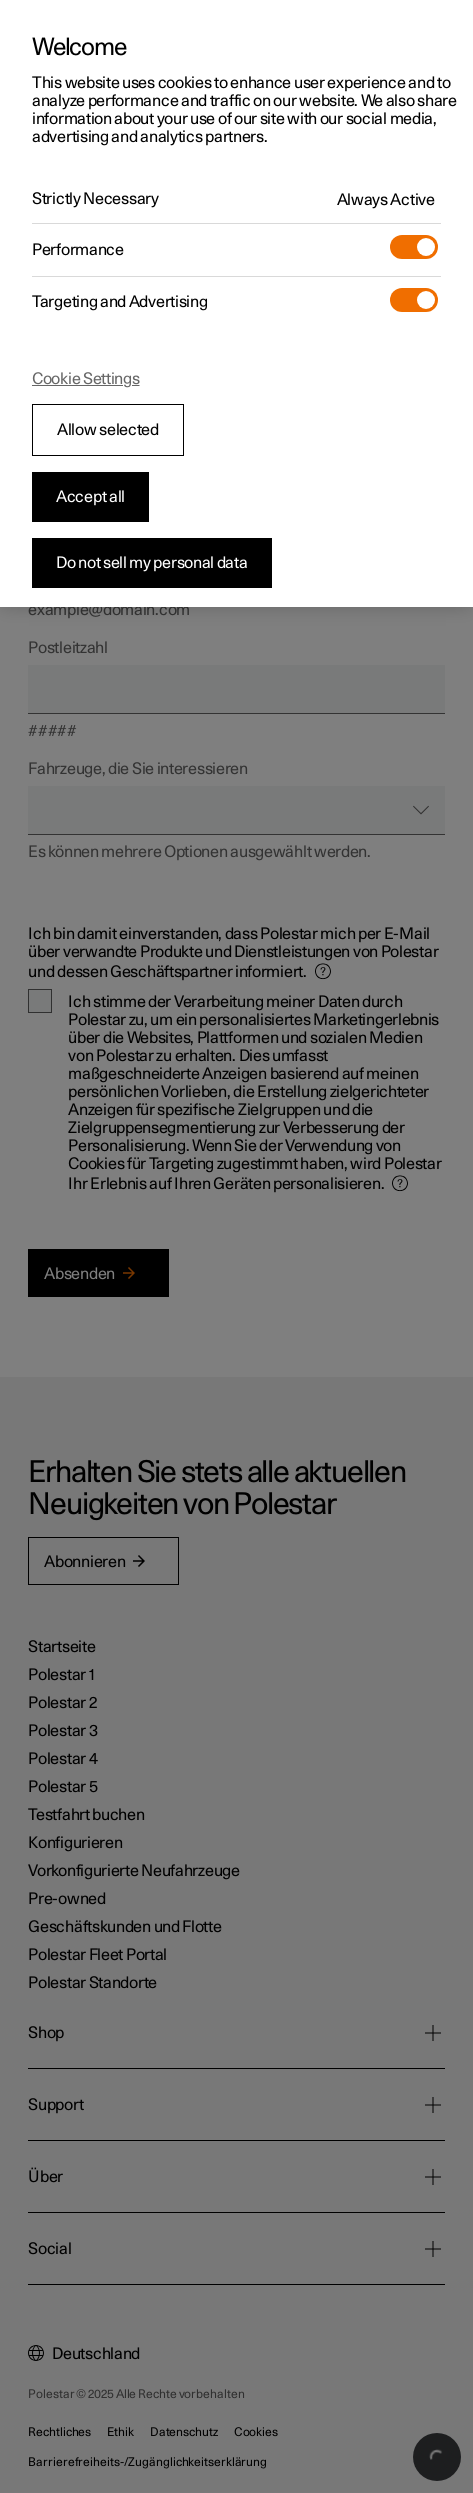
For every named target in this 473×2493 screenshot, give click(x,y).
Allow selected (108, 430)
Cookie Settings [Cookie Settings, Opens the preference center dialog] (86, 379)
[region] (236, 303)
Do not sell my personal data (152, 563)
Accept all (90, 497)
